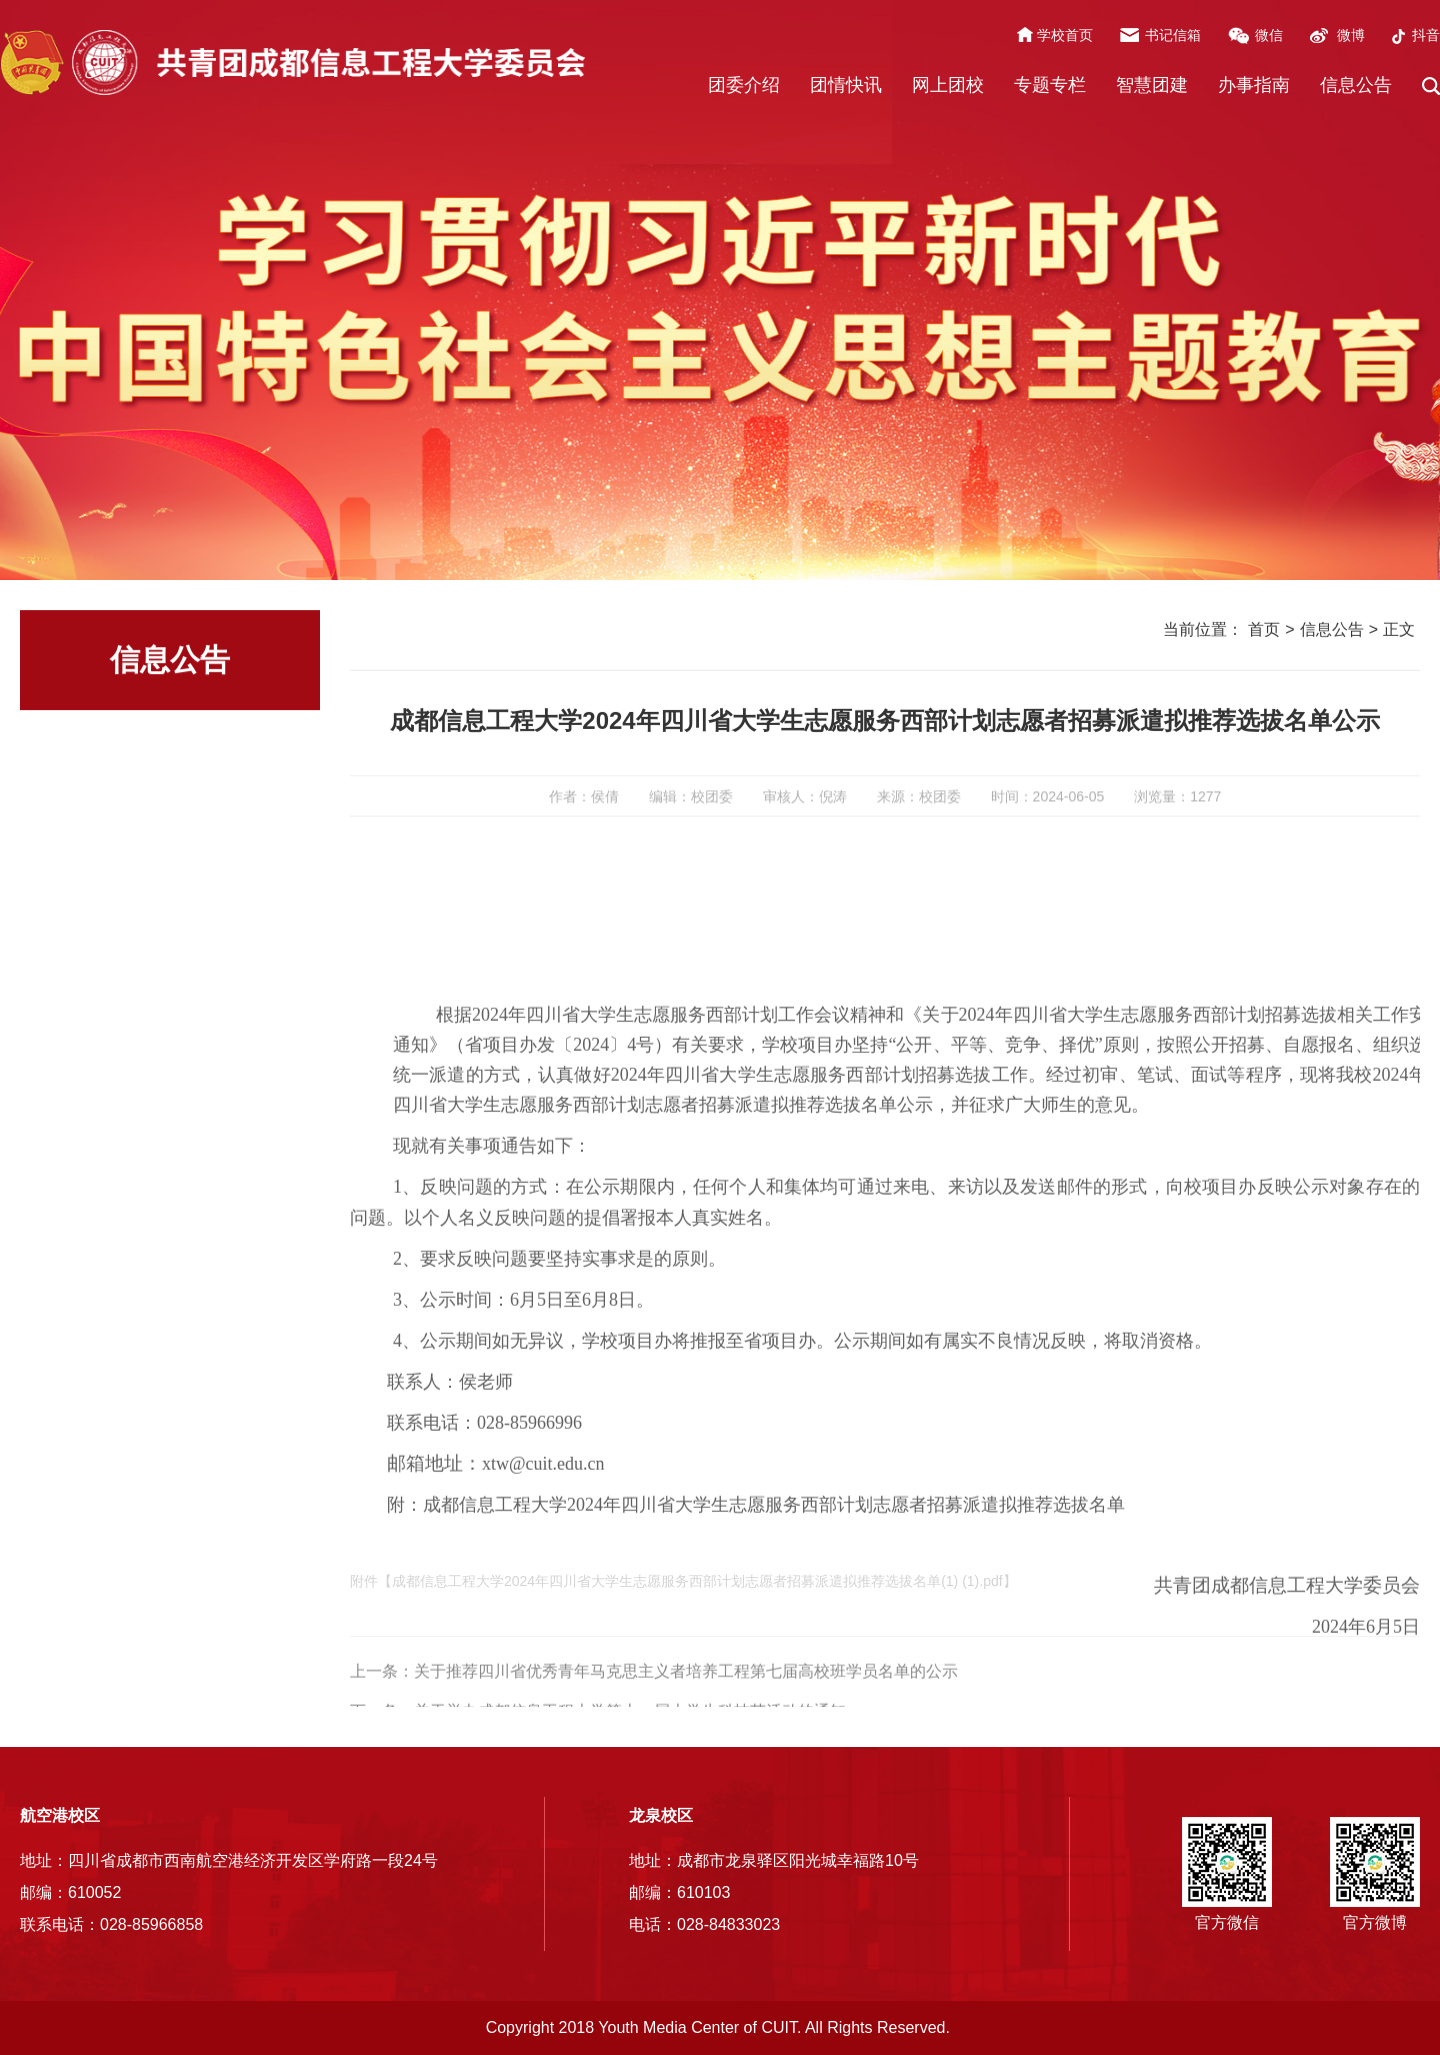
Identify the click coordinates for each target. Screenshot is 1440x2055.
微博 (1351, 35)
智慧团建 (1152, 85)
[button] (1431, 86)
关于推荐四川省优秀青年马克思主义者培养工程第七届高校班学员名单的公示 (686, 1698)
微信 (1269, 35)
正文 (1399, 631)
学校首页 (1065, 35)
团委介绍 (744, 85)
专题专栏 (1050, 85)
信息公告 (1356, 85)
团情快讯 (846, 85)
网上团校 (948, 85)
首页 (1264, 631)
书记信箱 (1173, 35)
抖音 (1426, 35)
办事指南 (1254, 85)
